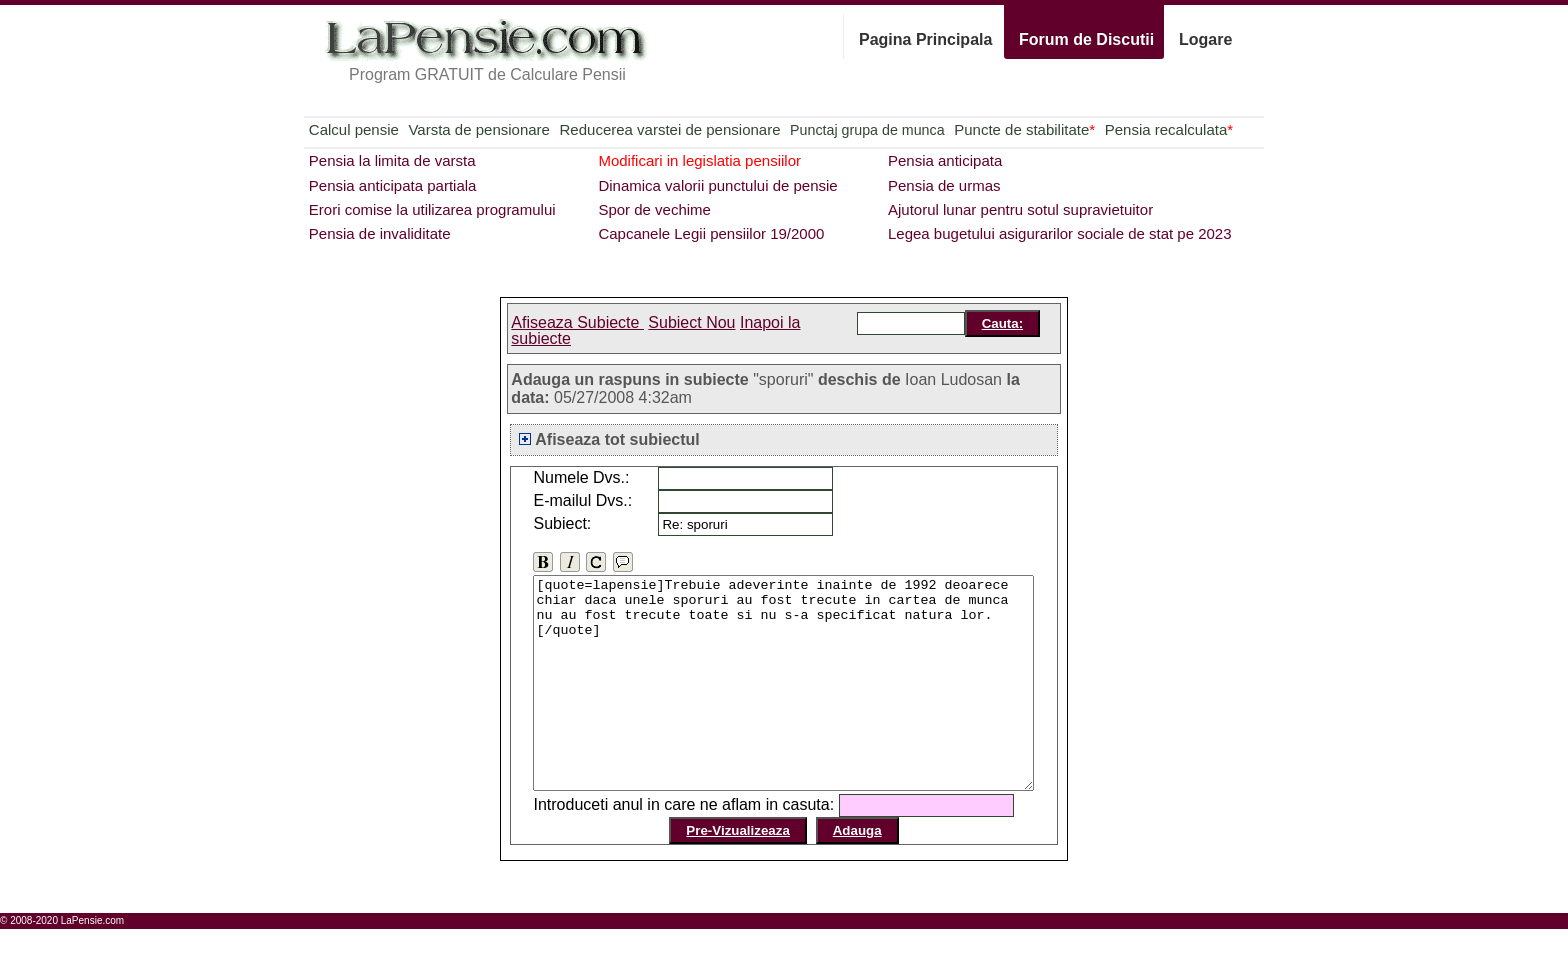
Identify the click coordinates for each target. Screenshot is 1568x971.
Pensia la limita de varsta (392, 160)
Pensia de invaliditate (380, 233)
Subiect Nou (691, 322)
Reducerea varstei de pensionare (670, 129)
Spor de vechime (654, 209)
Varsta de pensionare (478, 129)
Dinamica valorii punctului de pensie (717, 185)
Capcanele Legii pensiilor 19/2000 (711, 233)
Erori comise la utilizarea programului (432, 209)
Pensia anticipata (945, 160)
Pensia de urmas (944, 185)
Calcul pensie (354, 129)
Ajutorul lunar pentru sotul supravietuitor (1020, 209)
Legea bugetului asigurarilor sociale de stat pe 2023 (1060, 233)
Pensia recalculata (1169, 129)
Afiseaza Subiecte (577, 322)
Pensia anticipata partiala (393, 185)
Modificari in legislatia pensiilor (699, 160)
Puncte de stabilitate (1024, 129)
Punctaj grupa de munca (867, 130)
